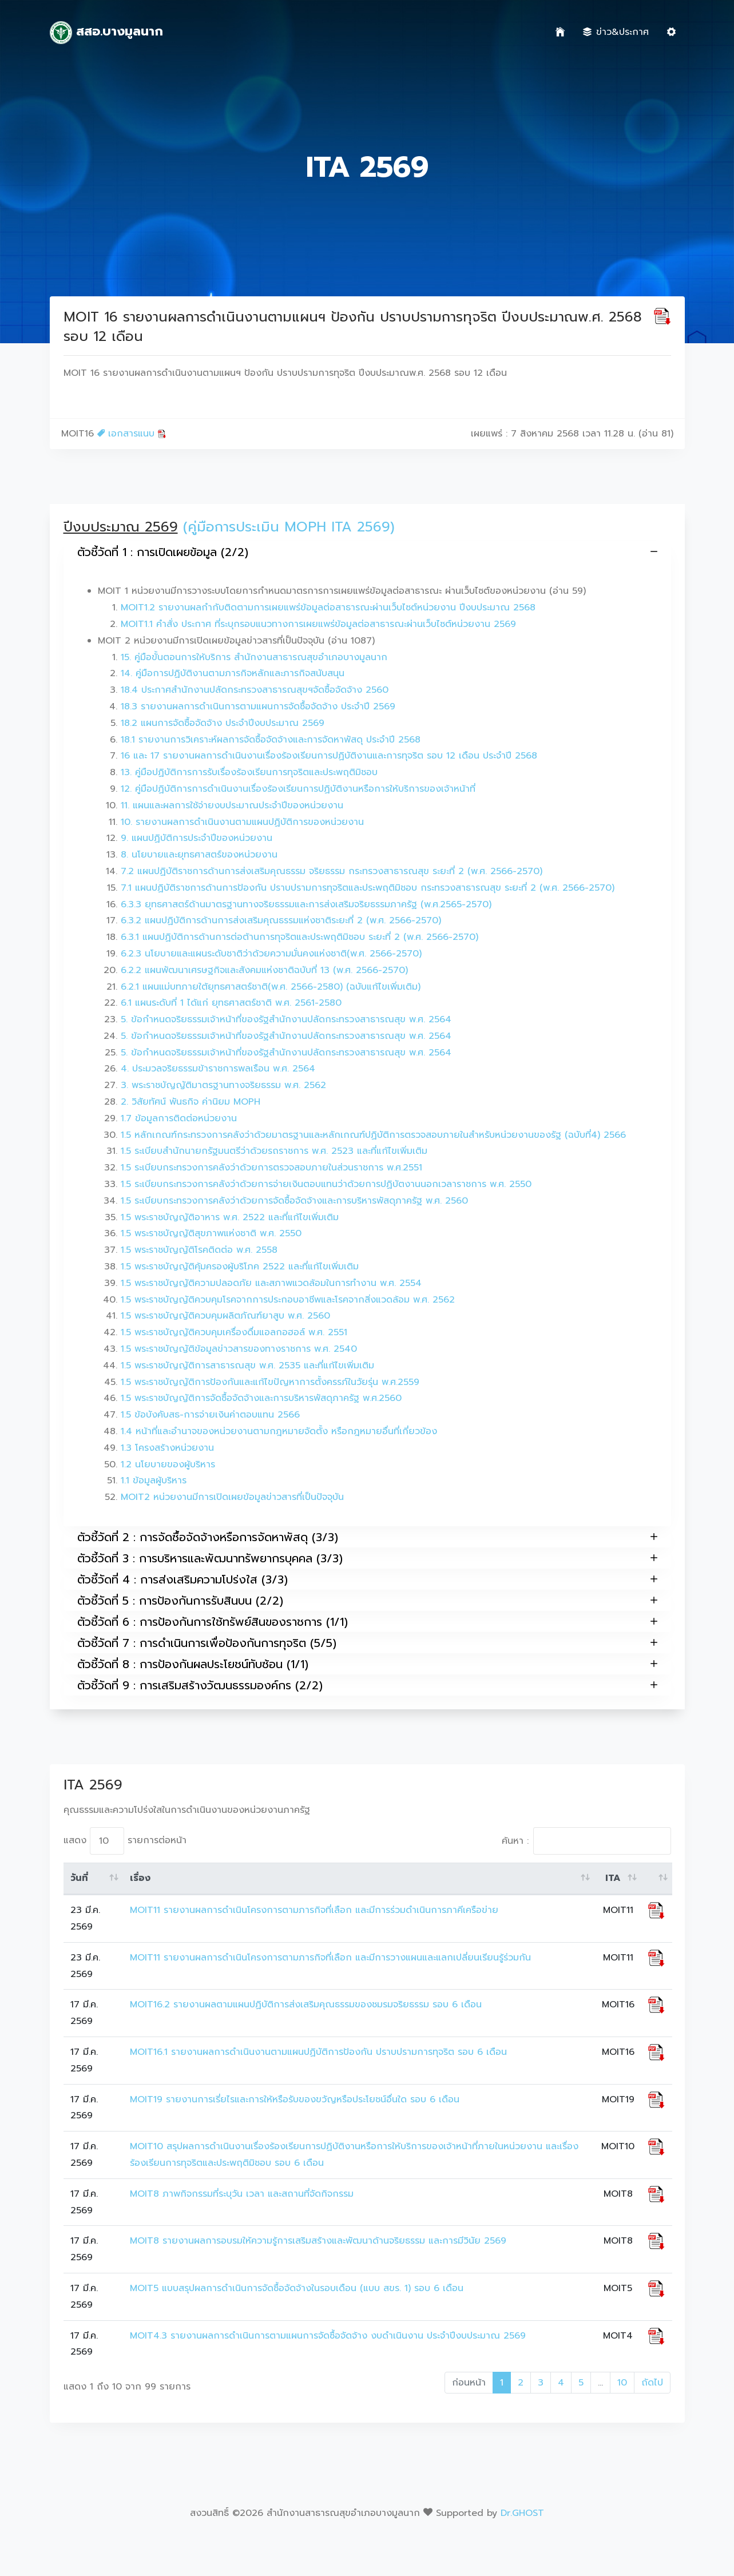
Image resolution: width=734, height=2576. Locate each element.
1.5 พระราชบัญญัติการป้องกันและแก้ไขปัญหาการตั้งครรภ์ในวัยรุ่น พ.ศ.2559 (270, 1382)
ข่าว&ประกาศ (616, 32)
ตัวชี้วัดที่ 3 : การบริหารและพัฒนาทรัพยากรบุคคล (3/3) (367, 1558)
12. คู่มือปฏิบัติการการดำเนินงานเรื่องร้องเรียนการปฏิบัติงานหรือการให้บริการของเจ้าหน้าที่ (298, 789)
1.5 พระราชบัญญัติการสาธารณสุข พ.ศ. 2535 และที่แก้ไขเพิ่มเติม (247, 1365)
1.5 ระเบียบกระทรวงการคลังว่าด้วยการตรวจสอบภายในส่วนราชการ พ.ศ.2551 (271, 1167)
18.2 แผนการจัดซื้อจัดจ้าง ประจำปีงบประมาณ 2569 (222, 723)
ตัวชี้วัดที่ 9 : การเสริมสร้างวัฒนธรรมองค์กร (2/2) (367, 1685)
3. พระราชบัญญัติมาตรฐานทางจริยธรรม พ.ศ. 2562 (223, 1085)
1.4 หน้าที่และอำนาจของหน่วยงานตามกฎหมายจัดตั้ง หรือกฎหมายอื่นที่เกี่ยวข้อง (279, 1431)
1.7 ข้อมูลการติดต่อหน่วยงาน (179, 1118)
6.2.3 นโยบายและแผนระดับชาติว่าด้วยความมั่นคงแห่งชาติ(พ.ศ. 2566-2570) (271, 953)
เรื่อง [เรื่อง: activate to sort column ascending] (140, 1878)
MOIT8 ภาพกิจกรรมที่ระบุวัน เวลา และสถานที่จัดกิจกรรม (242, 2194)
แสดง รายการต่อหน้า (125, 1841)
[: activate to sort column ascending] (656, 1879)
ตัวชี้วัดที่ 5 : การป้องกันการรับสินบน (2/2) (367, 1600)
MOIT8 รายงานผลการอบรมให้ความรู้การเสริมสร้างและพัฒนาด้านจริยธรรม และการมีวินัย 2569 (318, 2241)
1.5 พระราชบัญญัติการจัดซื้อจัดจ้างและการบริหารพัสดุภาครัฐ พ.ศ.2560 (261, 1398)
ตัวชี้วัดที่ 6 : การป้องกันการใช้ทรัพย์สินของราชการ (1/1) (367, 1621)
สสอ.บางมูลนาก (107, 32)
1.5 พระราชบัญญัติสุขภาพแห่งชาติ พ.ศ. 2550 (211, 1233)
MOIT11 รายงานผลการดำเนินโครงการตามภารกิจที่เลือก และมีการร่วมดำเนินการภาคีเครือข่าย (314, 1910)
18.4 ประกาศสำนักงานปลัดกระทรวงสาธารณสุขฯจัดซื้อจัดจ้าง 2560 (254, 690)
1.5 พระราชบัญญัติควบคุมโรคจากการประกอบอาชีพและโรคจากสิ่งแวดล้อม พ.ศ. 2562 (288, 1300)
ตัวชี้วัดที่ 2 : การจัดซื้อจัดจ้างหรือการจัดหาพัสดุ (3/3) (367, 1536)
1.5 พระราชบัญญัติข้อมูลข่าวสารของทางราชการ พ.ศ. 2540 (239, 1349)
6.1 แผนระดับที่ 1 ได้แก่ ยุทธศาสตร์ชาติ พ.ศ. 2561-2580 (231, 1003)
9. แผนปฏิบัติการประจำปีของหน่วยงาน (196, 838)
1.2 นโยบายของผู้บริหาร (168, 1464)
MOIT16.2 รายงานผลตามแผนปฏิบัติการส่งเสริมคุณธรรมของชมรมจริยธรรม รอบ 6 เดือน (306, 2004)
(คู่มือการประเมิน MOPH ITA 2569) (289, 527)
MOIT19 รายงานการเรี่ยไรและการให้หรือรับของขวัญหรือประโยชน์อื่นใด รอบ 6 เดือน (294, 2099)
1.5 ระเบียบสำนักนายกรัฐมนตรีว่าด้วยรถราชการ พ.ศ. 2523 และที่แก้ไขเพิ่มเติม (274, 1151)
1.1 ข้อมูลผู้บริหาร (154, 1480)
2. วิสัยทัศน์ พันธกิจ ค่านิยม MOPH (190, 1102)
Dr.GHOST (522, 2513)
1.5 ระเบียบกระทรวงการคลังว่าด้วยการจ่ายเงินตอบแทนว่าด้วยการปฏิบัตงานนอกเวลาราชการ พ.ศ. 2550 (326, 1184)
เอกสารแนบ (131, 433)
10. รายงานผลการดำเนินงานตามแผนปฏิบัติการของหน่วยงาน (242, 822)
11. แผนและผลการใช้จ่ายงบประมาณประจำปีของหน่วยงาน (232, 805)
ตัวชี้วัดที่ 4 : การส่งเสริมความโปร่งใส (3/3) (367, 1579)
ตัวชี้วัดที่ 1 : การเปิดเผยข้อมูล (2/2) (367, 551)
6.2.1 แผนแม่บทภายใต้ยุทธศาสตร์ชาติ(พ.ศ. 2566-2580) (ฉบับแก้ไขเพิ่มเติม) (270, 987)
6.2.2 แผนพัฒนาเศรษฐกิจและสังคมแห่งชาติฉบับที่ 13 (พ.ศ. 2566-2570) (264, 970)
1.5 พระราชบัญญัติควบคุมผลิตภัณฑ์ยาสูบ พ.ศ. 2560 (225, 1316)
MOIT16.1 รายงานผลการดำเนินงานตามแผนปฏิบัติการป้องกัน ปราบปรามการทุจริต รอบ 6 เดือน (318, 2052)
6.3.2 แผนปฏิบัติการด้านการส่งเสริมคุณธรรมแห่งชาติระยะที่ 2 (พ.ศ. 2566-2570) (281, 920)
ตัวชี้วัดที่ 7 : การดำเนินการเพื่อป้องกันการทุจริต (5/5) (367, 1642)
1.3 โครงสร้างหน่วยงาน (167, 1448)
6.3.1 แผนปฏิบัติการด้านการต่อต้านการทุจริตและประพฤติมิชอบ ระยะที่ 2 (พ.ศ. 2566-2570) (299, 937)
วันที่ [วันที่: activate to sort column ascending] (79, 1878)
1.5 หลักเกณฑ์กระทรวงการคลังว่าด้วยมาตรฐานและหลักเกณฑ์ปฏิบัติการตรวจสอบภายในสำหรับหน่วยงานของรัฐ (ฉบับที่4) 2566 (373, 1135)
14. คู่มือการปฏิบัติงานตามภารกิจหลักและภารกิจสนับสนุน (232, 673)
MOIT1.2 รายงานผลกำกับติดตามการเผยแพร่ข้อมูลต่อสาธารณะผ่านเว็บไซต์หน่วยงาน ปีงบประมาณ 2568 (328, 607)
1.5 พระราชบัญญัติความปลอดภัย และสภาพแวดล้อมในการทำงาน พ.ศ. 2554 (271, 1283)
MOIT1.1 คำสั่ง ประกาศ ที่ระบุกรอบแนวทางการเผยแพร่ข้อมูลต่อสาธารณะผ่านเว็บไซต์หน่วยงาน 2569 (318, 624)
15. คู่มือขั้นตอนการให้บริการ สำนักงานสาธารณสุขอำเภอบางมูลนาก (254, 657)
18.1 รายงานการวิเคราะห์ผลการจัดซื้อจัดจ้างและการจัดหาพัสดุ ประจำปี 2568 (270, 740)
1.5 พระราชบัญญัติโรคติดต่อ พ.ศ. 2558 (199, 1250)
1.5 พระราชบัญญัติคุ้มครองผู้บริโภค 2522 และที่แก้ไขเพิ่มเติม (240, 1266)
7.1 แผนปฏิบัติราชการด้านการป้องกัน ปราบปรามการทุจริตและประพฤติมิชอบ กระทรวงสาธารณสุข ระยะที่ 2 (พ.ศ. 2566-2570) (367, 888)
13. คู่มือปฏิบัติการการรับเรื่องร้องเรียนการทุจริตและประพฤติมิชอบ (249, 772)
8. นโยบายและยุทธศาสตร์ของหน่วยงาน (199, 855)
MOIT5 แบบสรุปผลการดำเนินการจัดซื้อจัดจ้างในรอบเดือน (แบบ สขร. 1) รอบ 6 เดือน (296, 2288)
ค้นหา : (586, 1841)
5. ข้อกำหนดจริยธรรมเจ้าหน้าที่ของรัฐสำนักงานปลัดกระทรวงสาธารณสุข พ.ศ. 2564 (286, 1019)
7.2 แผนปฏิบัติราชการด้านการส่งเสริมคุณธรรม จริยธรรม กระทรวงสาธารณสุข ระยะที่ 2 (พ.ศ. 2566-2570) (331, 871)
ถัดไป (652, 2383)
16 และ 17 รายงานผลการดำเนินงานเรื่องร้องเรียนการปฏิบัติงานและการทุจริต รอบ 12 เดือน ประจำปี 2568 (329, 756)
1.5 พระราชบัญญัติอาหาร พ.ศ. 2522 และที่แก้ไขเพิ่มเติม (230, 1217)
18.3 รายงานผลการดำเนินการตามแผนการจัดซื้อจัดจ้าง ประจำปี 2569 (258, 706)
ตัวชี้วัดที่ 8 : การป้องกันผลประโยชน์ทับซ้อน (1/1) (367, 1663)
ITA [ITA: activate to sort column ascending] (613, 1878)
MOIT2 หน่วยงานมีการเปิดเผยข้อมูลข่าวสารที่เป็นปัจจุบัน (232, 1497)
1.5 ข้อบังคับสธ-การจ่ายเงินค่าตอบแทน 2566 (210, 1415)
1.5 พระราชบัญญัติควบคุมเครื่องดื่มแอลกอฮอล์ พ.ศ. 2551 (234, 1332)
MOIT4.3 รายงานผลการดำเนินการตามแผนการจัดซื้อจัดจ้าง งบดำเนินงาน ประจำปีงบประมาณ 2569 (328, 2336)
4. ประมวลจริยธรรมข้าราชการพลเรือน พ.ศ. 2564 (218, 1068)
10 (622, 2383)
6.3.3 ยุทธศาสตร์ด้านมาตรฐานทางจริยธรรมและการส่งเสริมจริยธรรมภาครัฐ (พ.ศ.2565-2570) (306, 904)
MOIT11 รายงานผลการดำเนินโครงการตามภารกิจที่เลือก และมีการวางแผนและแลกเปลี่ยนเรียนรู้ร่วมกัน (330, 1957)
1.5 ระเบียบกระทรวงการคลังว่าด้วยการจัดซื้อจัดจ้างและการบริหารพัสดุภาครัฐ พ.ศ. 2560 (294, 1201)
